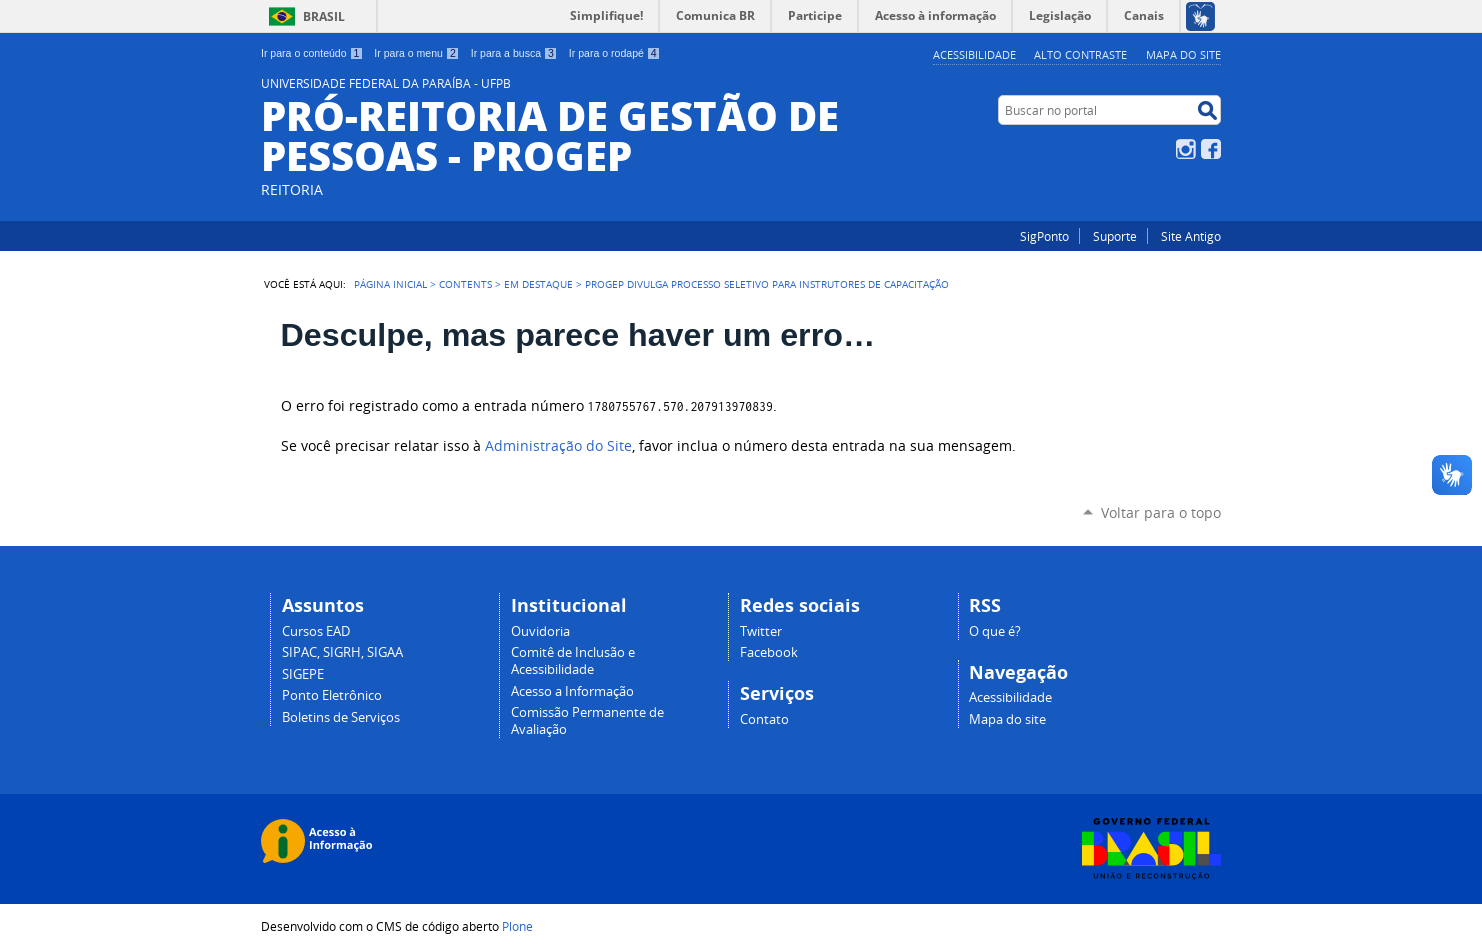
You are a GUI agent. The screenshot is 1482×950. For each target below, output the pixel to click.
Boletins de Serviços (341, 717)
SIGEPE (303, 674)
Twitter (761, 631)
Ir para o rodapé (615, 53)
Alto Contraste (1080, 54)
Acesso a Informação (572, 691)
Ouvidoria (540, 631)
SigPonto (1044, 236)
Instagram (1186, 149)
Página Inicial (390, 284)
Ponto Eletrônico (332, 695)
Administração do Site (558, 446)
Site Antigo (1191, 236)
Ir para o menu (416, 53)
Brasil (324, 16)
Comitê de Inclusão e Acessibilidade (573, 661)
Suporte (1115, 236)
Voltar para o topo (1161, 512)
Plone (517, 926)
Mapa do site (1183, 54)
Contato (764, 719)
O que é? (995, 631)
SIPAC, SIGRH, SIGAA (342, 652)
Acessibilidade (974, 54)
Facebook (1211, 149)
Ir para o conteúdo (312, 53)
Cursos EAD (316, 631)
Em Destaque (538, 284)
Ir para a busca (514, 53)
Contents (465, 284)
